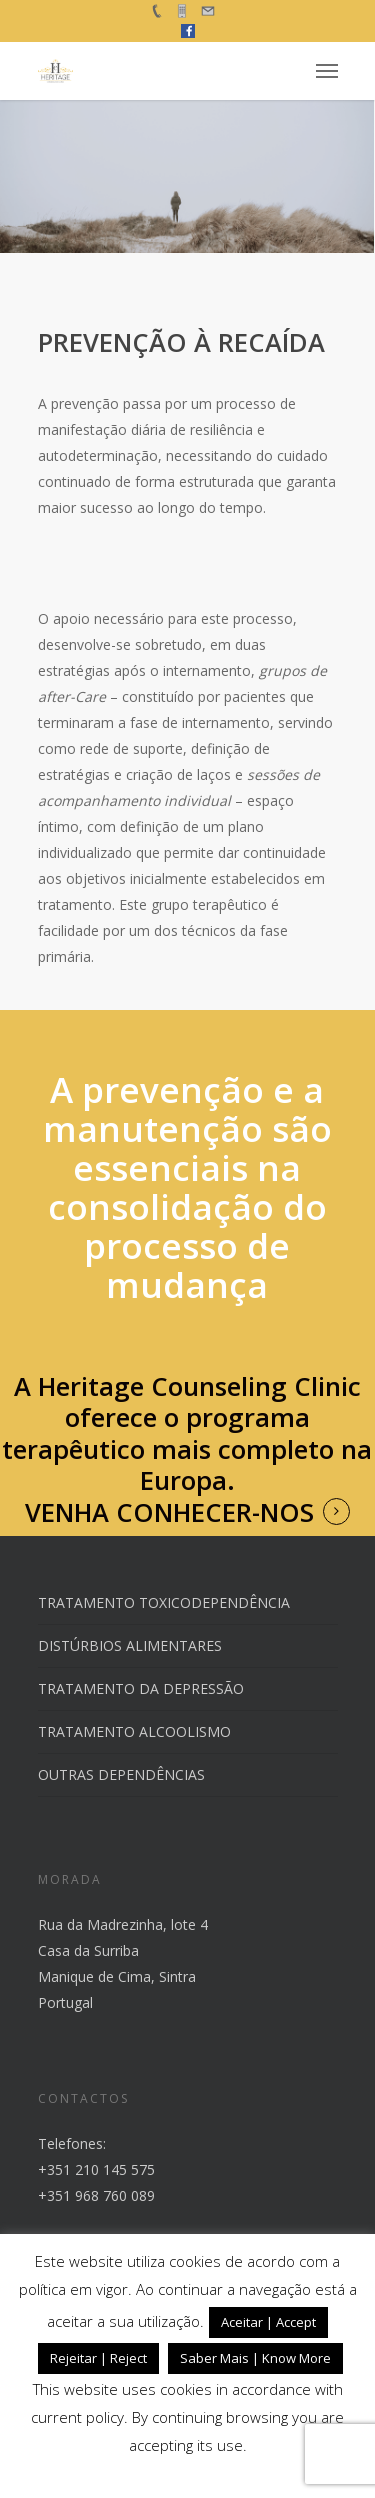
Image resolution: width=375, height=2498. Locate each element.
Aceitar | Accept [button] (268, 2322)
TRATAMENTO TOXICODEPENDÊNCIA (164, 1602)
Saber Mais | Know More (255, 2358)
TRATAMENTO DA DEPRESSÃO (141, 1688)
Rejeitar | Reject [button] (98, 2358)
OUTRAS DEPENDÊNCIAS (121, 1774)
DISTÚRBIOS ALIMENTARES (130, 1645)
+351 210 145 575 (96, 2169)
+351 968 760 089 (96, 2195)
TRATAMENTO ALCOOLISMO (134, 1731)
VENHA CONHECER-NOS (169, 1513)
